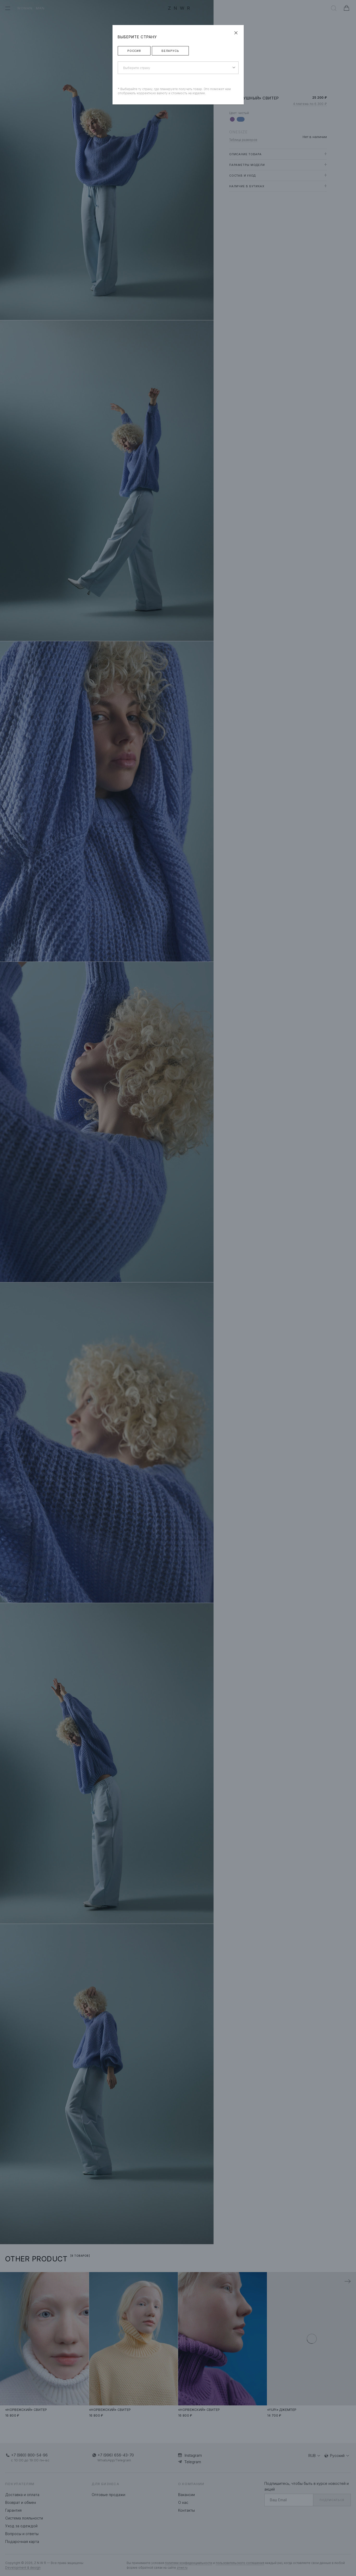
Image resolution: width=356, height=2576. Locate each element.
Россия (134, 51)
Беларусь (170, 51)
